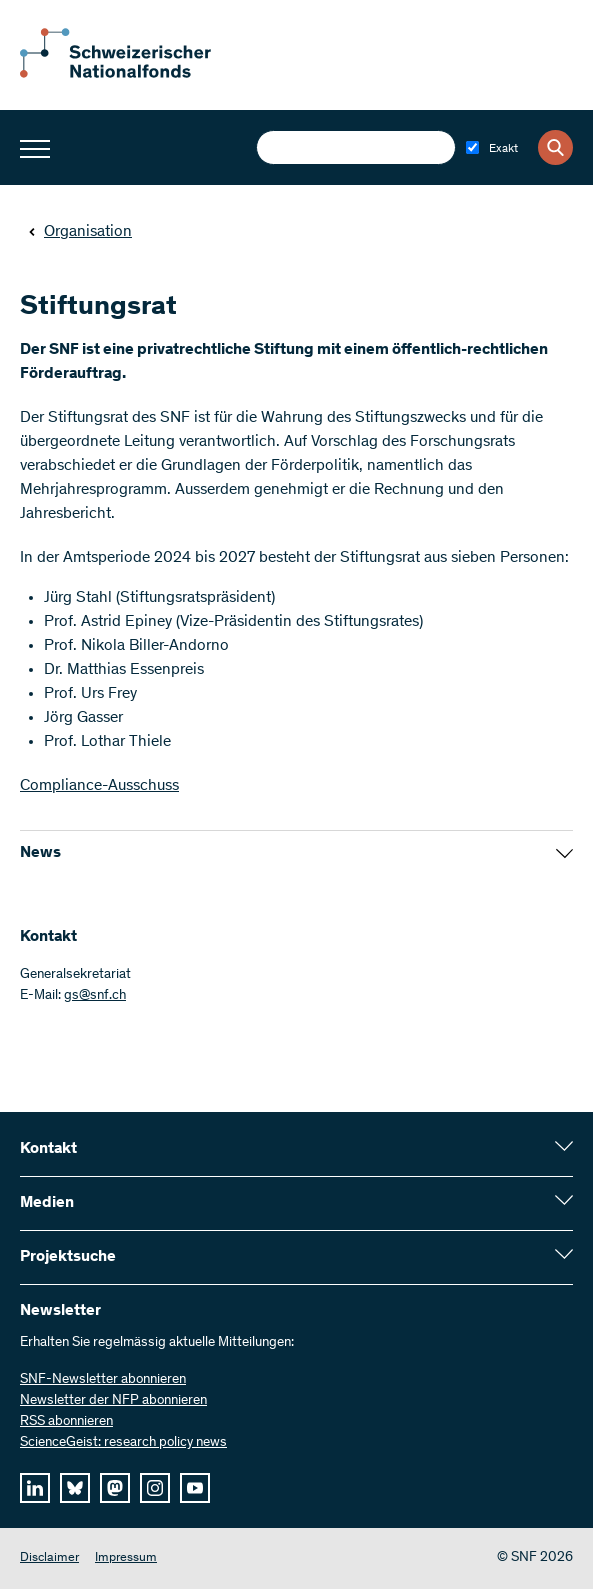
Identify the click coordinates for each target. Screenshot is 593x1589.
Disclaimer (49, 1558)
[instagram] (155, 1488)
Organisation (80, 232)
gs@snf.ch (95, 996)
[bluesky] (75, 1488)
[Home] (130, 74)
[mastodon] (115, 1488)
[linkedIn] (35, 1488)
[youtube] (195, 1488)
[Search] (555, 147)
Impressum (126, 1558)
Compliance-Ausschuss (99, 786)
